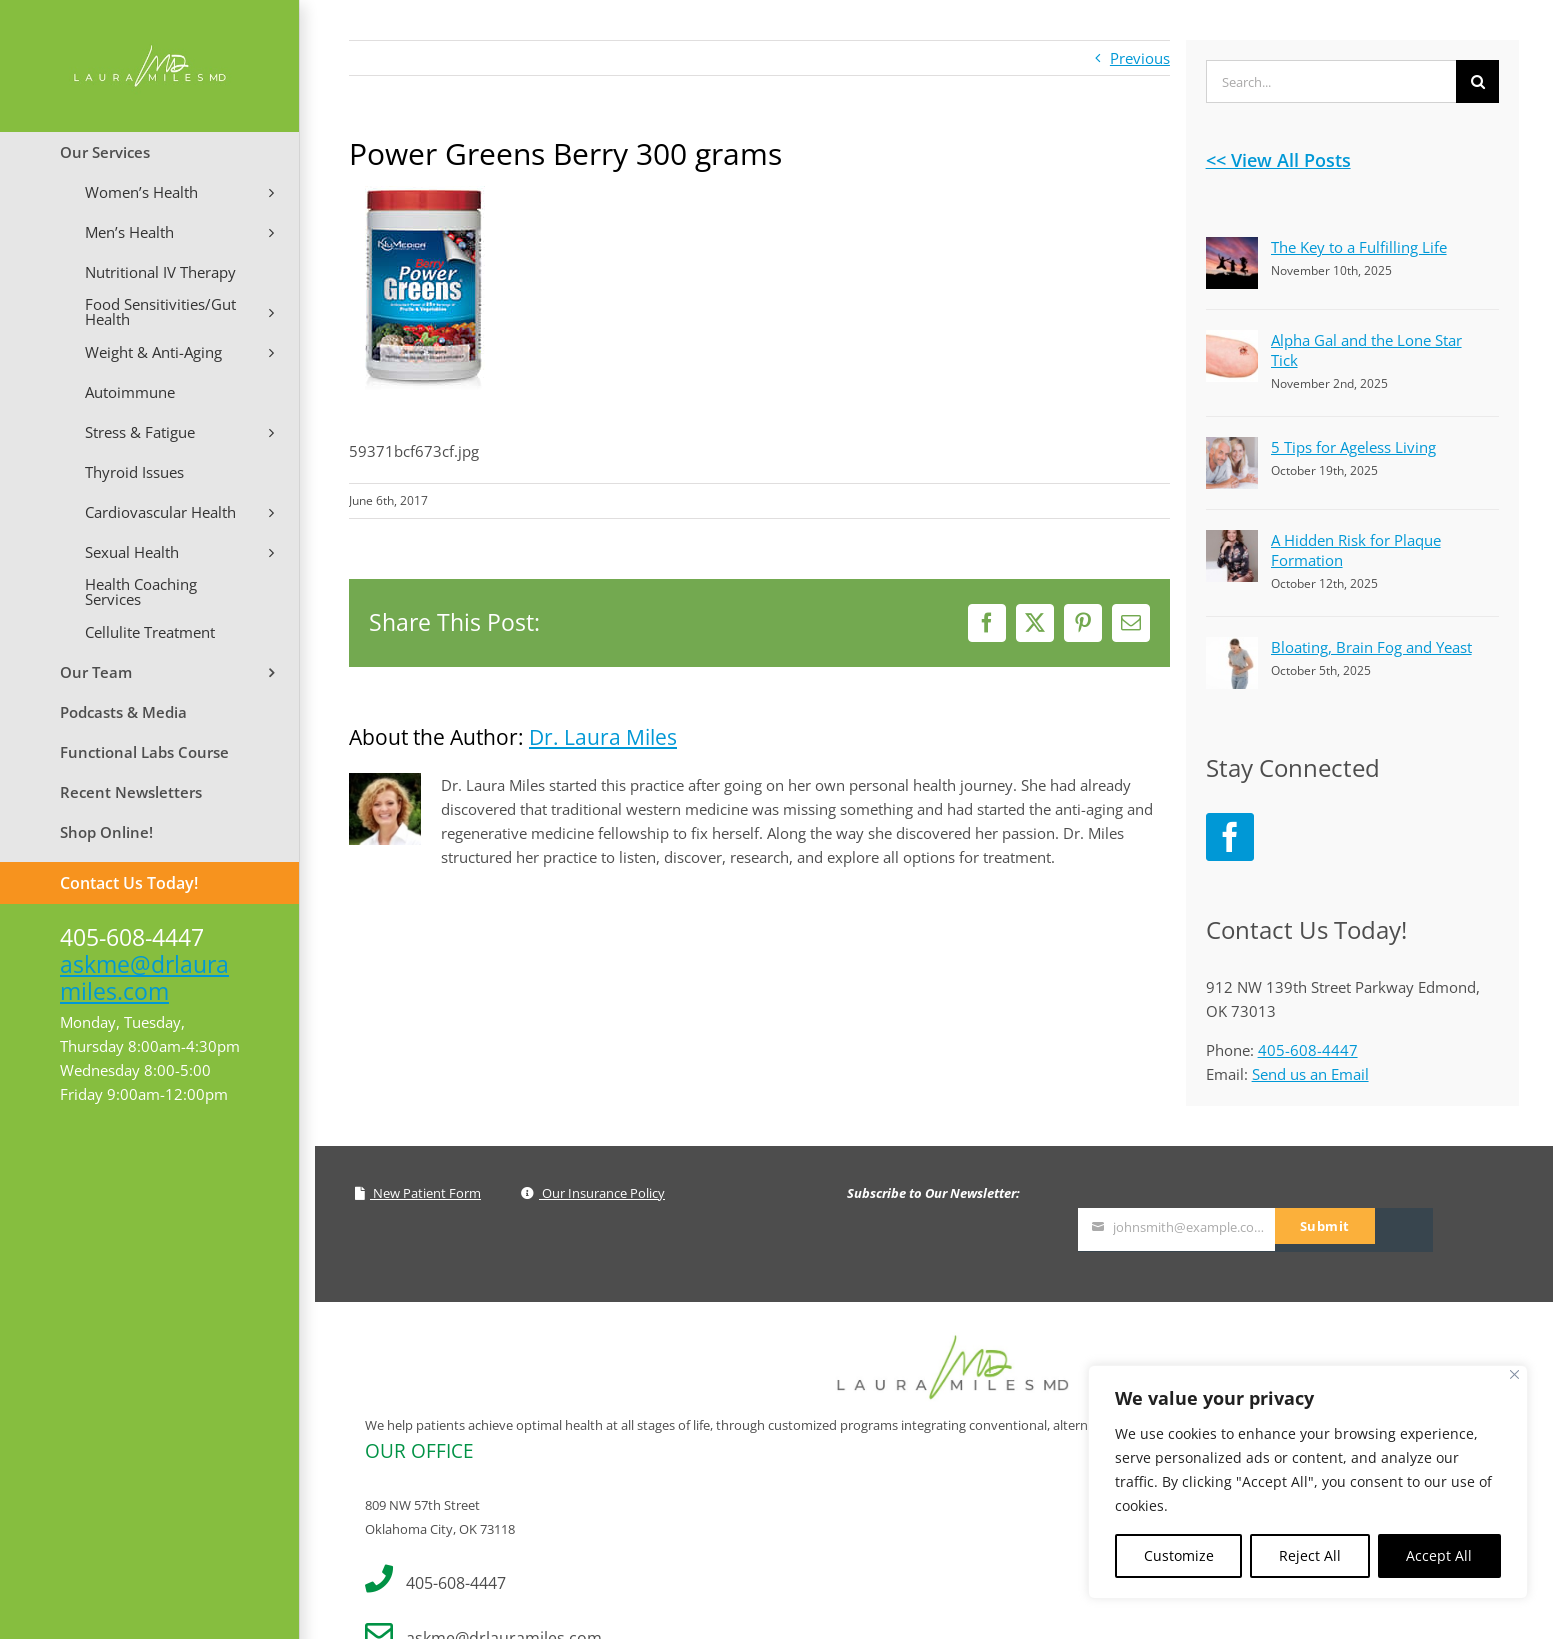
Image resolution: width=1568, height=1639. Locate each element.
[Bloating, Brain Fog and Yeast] (1232, 649)
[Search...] (1331, 81)
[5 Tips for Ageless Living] (1232, 449)
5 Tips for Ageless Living (1353, 447)
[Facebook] (1230, 837)
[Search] (1477, 81)
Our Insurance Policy (593, 1193)
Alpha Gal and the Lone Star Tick (1366, 350)
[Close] (1514, 1374)
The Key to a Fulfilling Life (1359, 247)
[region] (1308, 1482)
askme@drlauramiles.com (144, 977)
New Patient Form (418, 1193)
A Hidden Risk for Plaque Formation (1356, 550)
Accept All (1439, 1555)
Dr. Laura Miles (603, 737)
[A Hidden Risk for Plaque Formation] (1232, 542)
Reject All (1310, 1555)
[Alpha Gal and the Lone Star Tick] (1232, 342)
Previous (1140, 58)
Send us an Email (1310, 1074)
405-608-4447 (1308, 1050)
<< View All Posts (1278, 160)
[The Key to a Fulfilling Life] (1232, 249)
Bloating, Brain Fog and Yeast (1371, 647)
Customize (1179, 1555)
